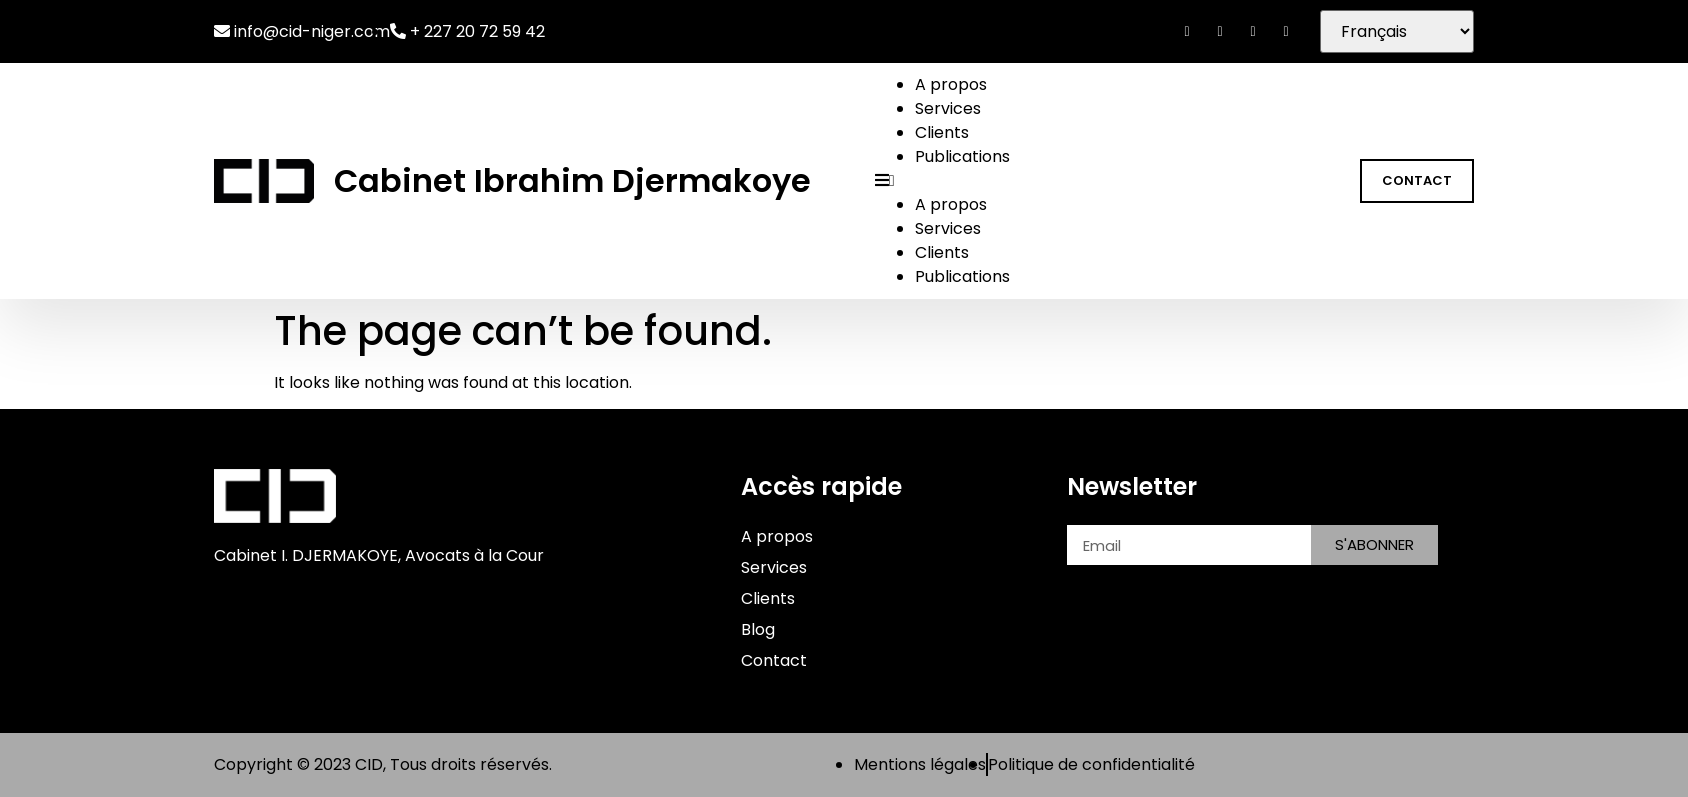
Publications (962, 156)
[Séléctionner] (1397, 31)
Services (948, 108)
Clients (942, 132)
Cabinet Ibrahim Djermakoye (572, 180)
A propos (951, 84)
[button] (1104, 181)
